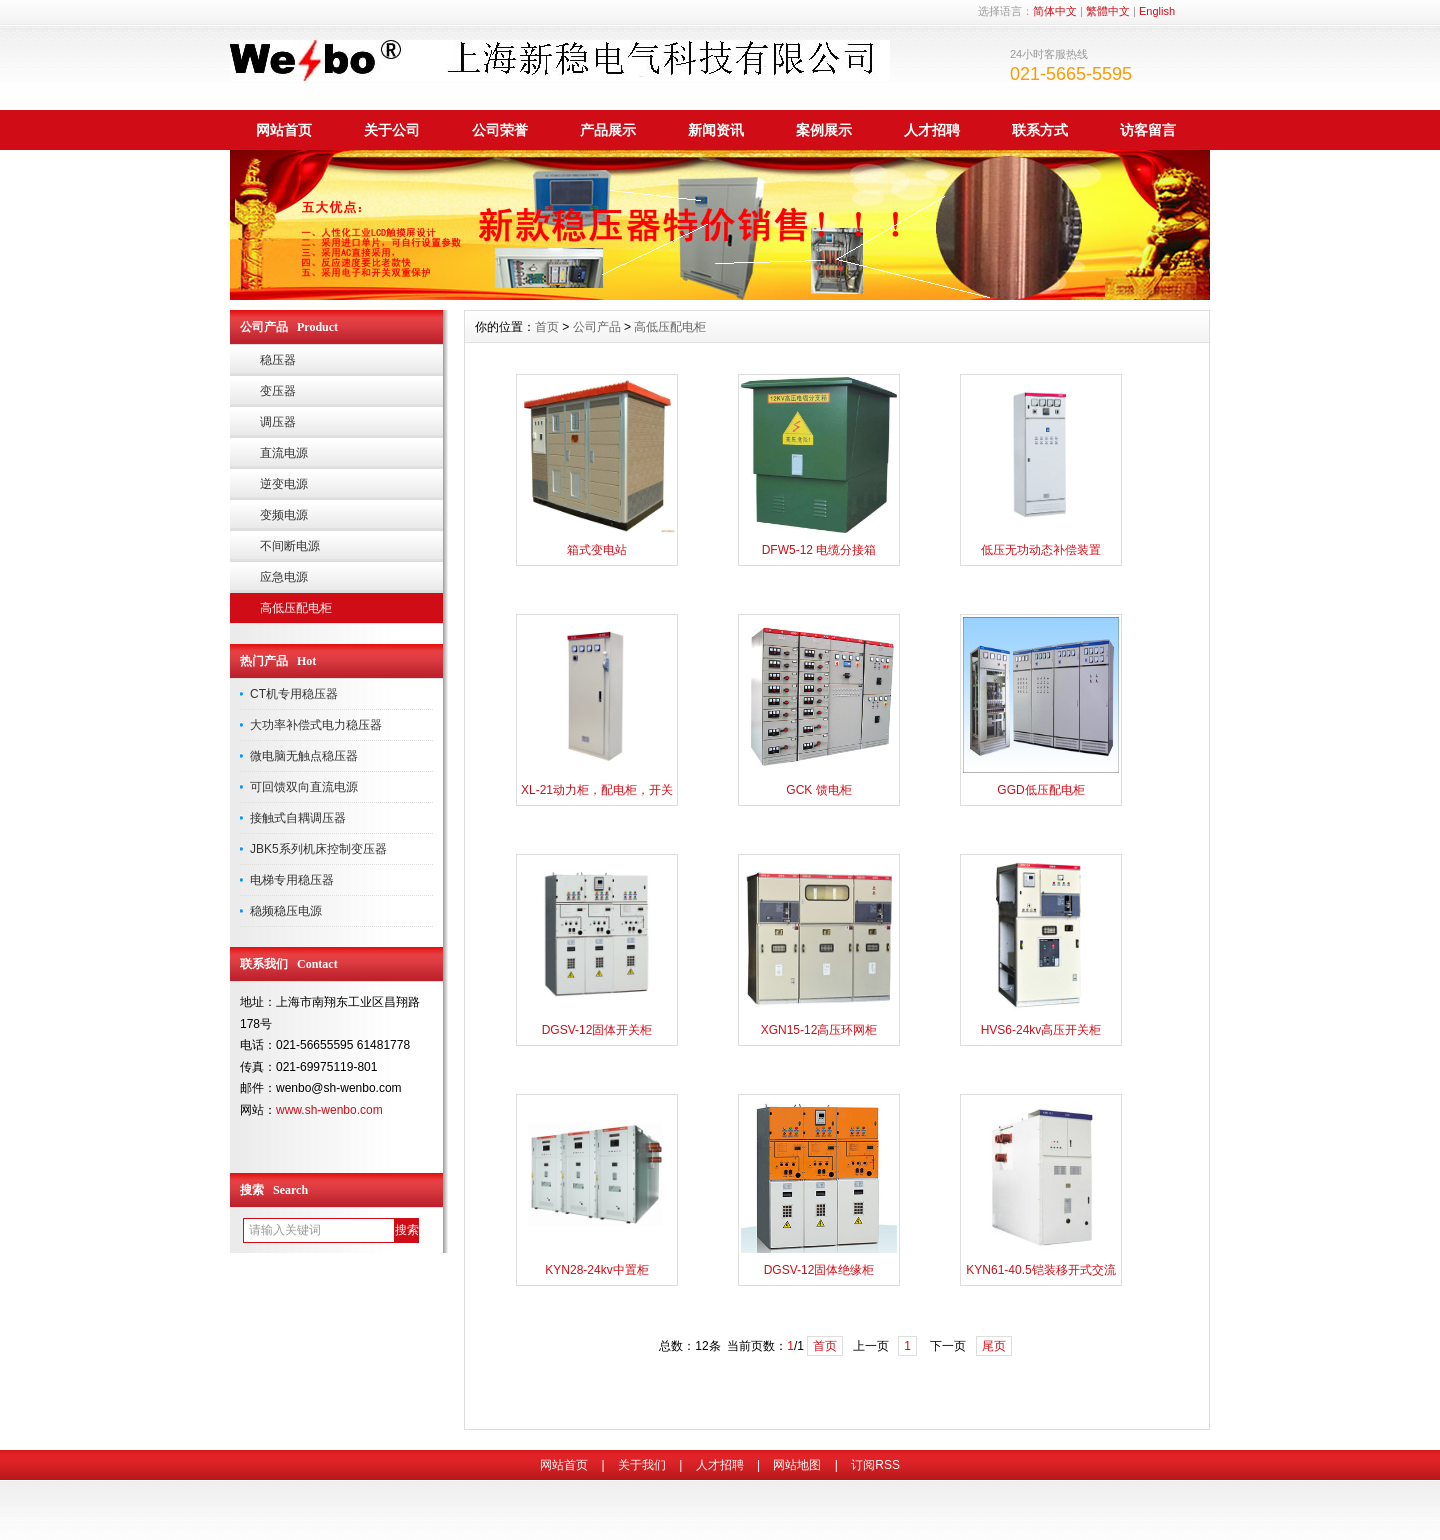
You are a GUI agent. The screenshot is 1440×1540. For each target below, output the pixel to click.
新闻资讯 (716, 130)
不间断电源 (290, 546)
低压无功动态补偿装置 (1041, 550)
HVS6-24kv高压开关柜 (1041, 1030)
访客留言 (1148, 130)
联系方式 (1040, 130)
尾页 (994, 1346)
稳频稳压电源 (286, 911)
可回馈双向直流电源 (304, 787)
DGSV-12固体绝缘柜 (819, 1270)
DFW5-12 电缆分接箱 (819, 550)
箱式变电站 (597, 550)
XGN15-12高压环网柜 (819, 1030)
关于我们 (642, 1465)
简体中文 (1055, 11)
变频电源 (284, 515)
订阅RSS (875, 1465)
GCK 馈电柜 (818, 790)
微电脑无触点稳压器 (304, 756)
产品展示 (608, 130)
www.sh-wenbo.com (329, 1110)
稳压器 (278, 360)
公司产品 (597, 327)
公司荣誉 (500, 130)
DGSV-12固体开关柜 (597, 1030)
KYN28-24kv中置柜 (596, 1270)
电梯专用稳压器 (292, 880)
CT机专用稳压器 (294, 694)
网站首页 (284, 130)
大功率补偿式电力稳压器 (316, 725)
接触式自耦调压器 (298, 818)
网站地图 (797, 1465)
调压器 (278, 422)
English (1157, 11)
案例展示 (824, 130)
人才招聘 (932, 130)
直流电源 (284, 453)
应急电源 (284, 577)
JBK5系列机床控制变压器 (318, 849)
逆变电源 (284, 484)
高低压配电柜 (296, 608)
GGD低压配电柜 (1040, 790)
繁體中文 (1108, 11)
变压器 (278, 391)
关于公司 (392, 130)
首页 (547, 327)
